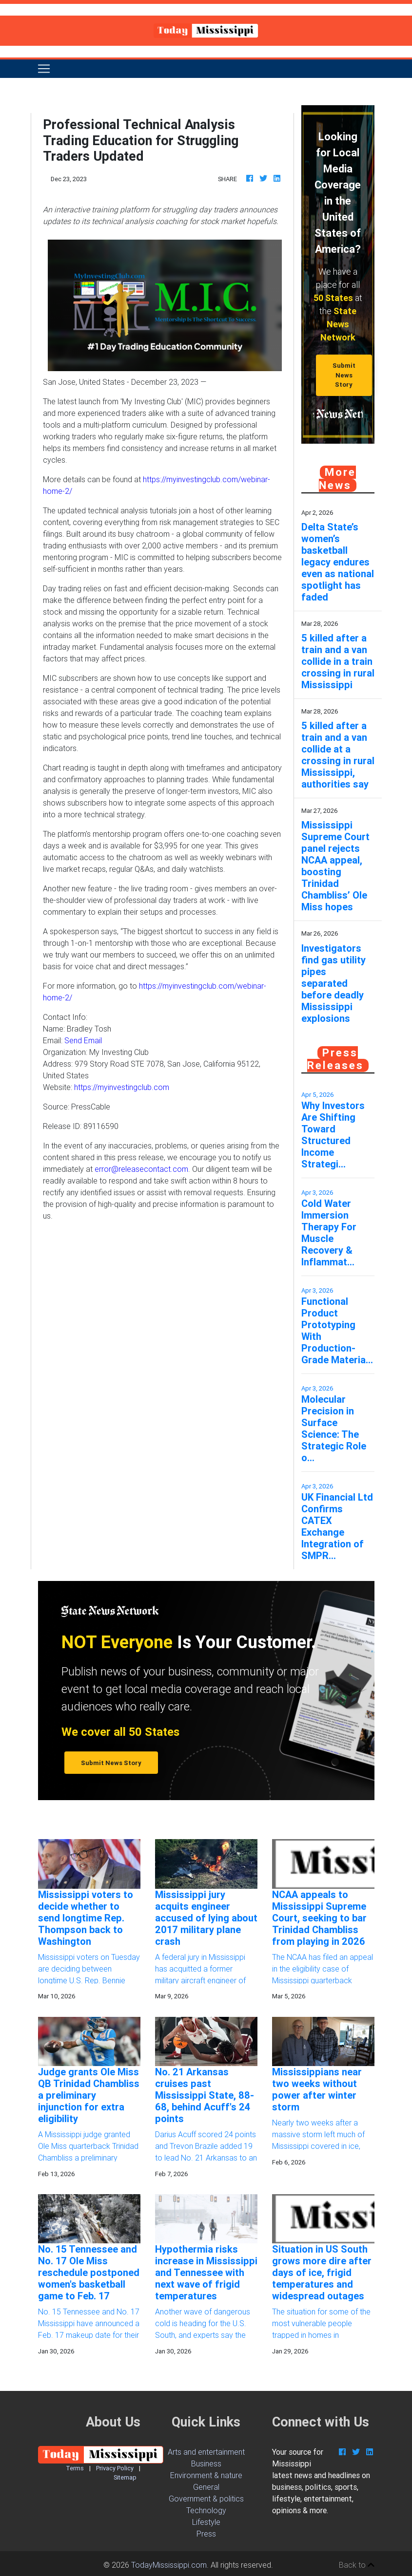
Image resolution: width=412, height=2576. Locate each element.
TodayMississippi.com (169, 2565)
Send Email (83, 1040)
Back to (356, 2565)
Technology (206, 2510)
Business (206, 2463)
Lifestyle (206, 2522)
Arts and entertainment (206, 2452)
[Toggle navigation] (44, 68)
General (206, 2487)
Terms (75, 2468)
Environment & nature (206, 2475)
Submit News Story (344, 375)
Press (206, 2533)
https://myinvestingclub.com (121, 1087)
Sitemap (125, 2477)
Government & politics (206, 2498)
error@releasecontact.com (141, 1169)
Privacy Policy (115, 2468)
